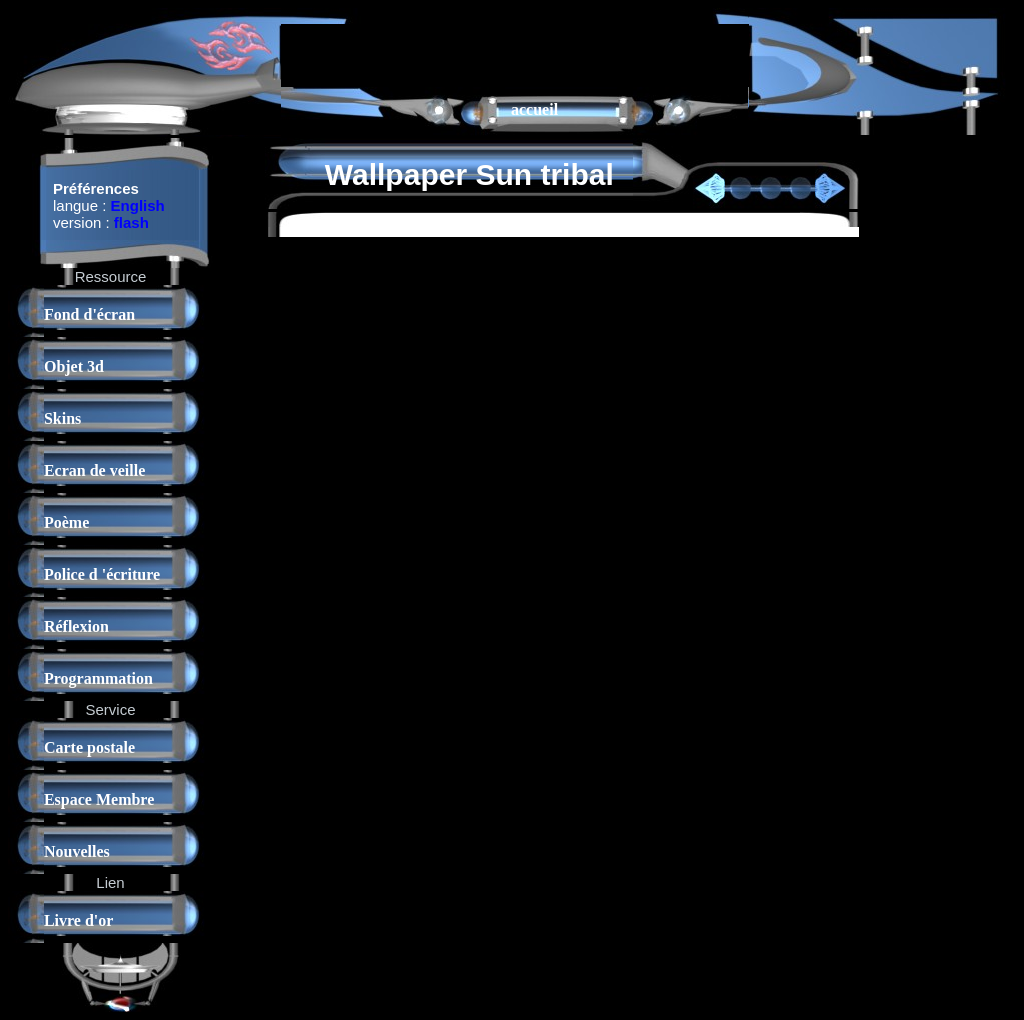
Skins (62, 418)
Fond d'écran (89, 314)
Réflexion (76, 626)
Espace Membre (99, 799)
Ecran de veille (94, 470)
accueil (534, 109)
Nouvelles (77, 851)
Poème (66, 522)
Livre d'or (78, 920)
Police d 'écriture (102, 574)
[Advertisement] (515, 54)
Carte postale (89, 747)
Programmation (98, 678)
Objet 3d (74, 366)
